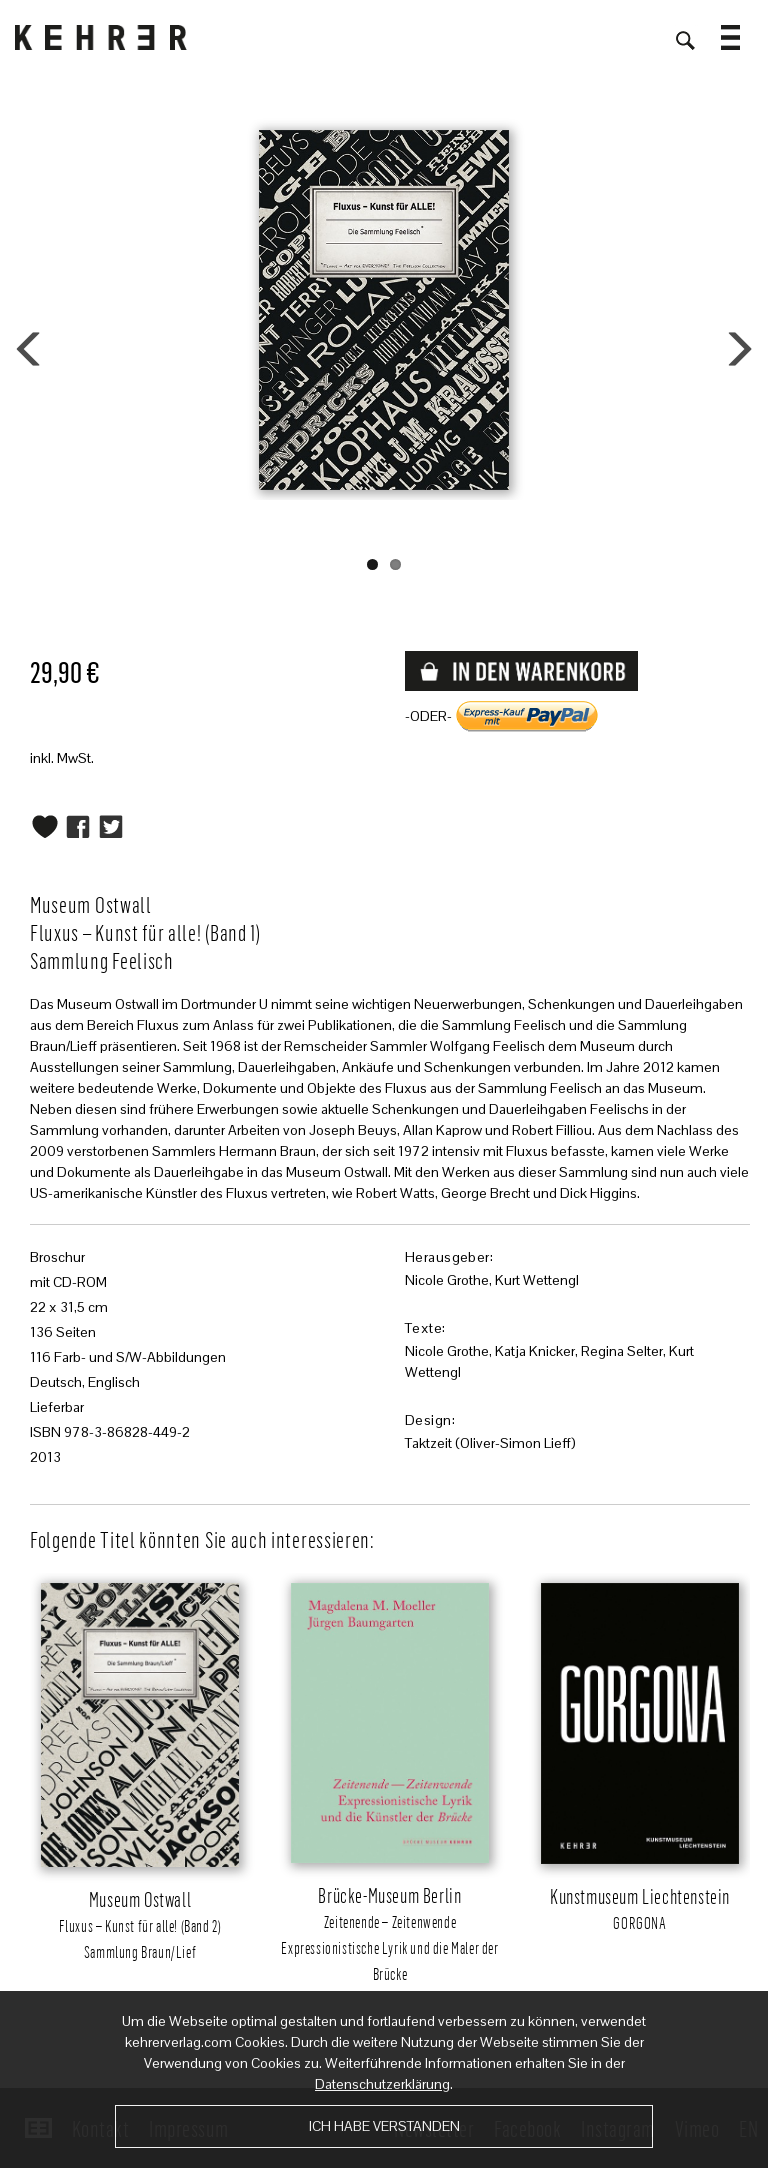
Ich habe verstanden (384, 2126)
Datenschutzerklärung (382, 2084)
